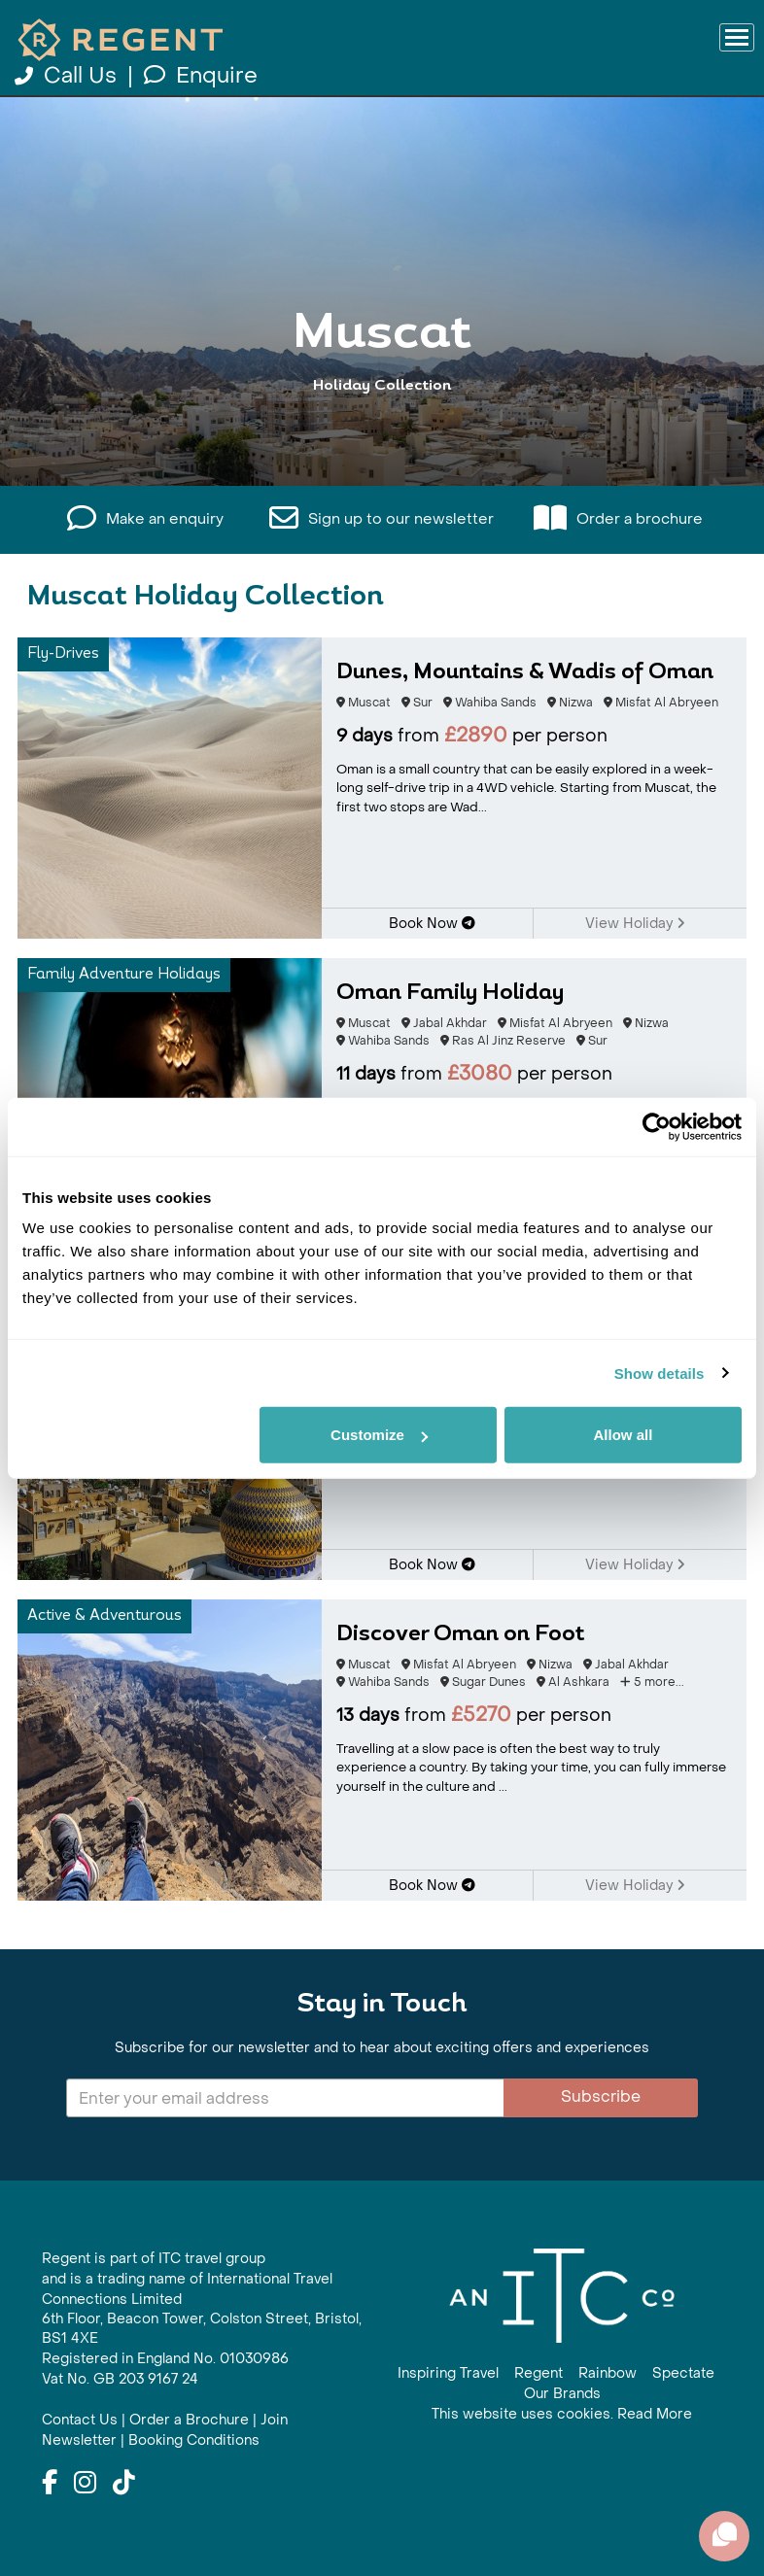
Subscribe (601, 2096)
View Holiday (635, 923)
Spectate (683, 2373)
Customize (379, 1434)
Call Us (68, 75)
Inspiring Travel (448, 2373)
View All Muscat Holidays (382, 459)
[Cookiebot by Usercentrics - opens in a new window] (657, 1126)
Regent (538, 2373)
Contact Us (80, 2420)
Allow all (622, 1434)
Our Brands (562, 2394)
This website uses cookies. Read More (562, 2414)
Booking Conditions (194, 2440)
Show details (659, 1372)
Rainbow (607, 2373)
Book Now (432, 923)
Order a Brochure (189, 2420)
